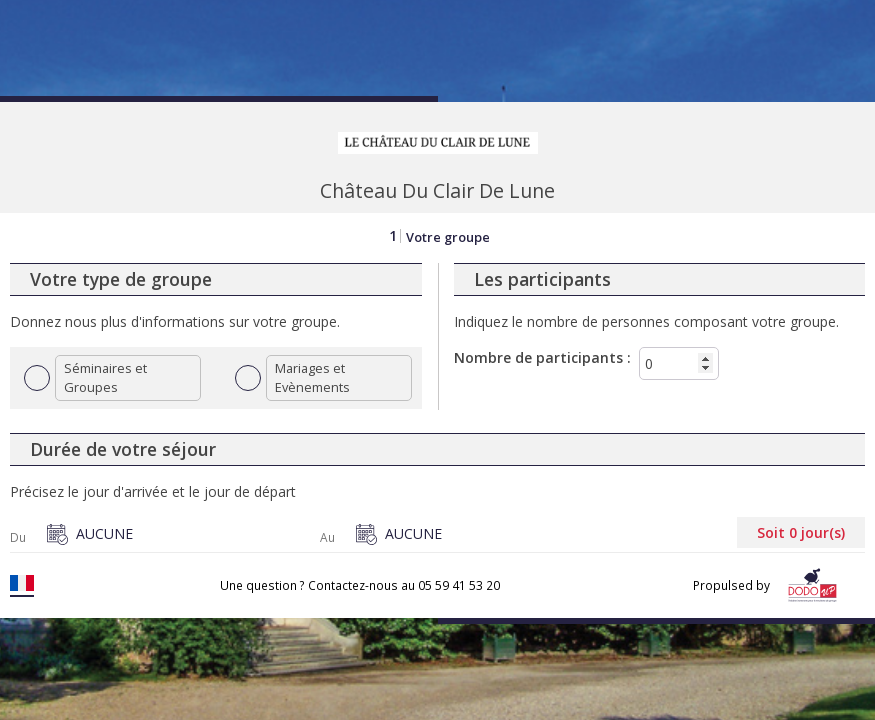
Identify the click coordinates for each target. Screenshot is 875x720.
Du (18, 538)
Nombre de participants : (542, 357)
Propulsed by (769, 585)
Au (327, 538)
